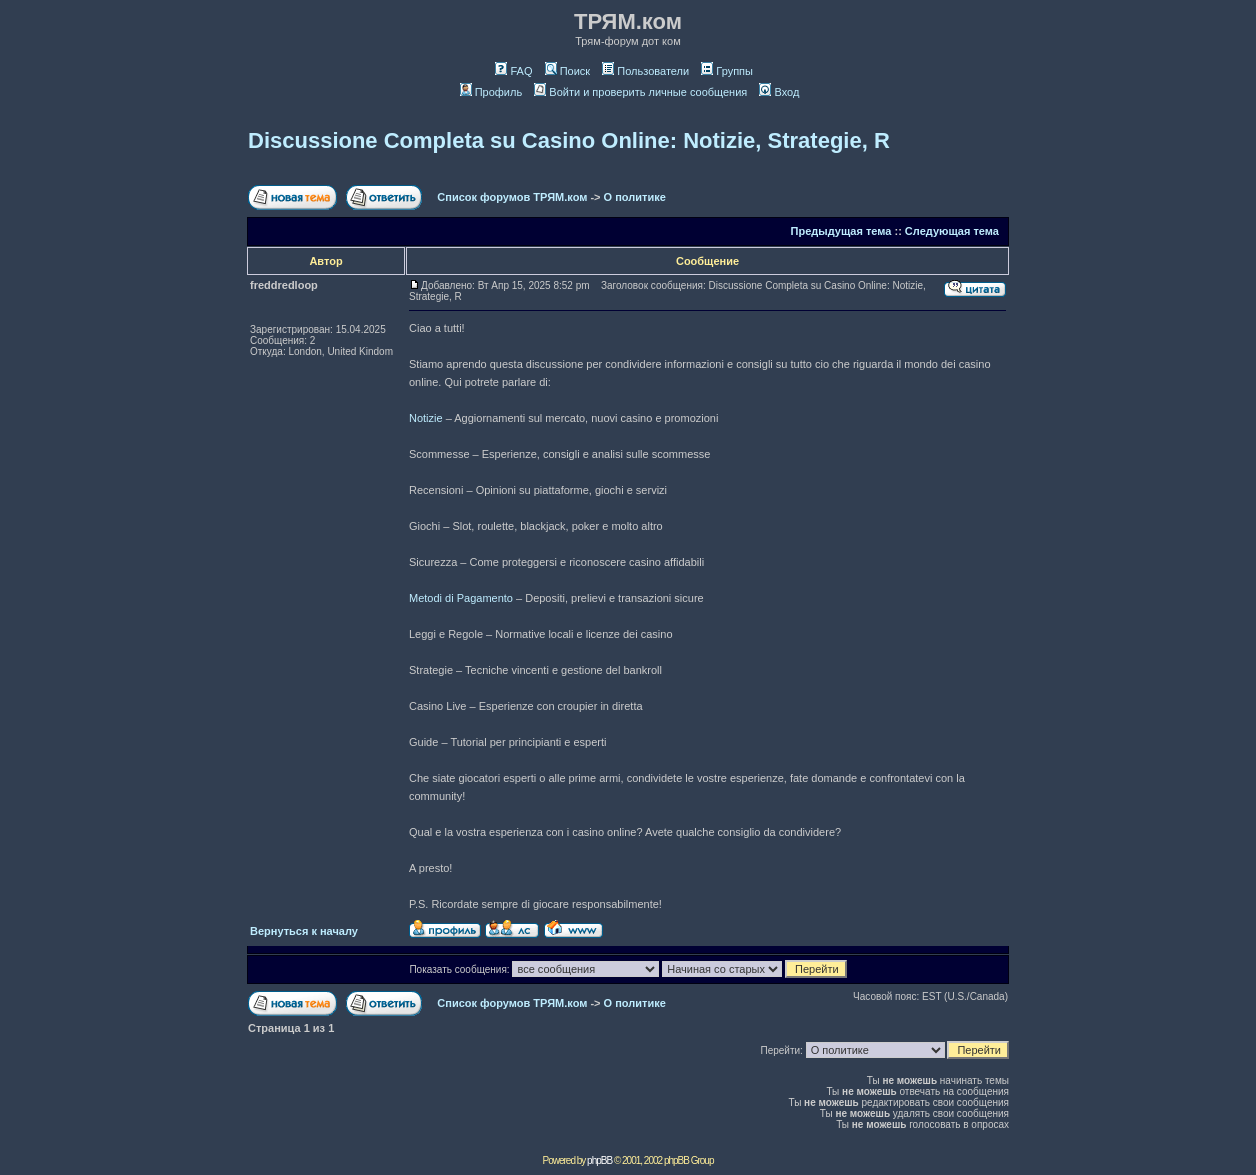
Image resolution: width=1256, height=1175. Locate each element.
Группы (727, 71)
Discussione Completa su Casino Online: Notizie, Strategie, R (569, 140)
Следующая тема (952, 231)
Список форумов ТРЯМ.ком (512, 197)
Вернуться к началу (304, 931)
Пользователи (645, 71)
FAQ (513, 71)
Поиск (567, 71)
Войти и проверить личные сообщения (640, 92)
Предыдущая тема (841, 231)
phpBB (599, 1160)
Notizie (426, 418)
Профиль (491, 92)
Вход (779, 92)
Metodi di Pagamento (461, 598)
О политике (635, 197)
